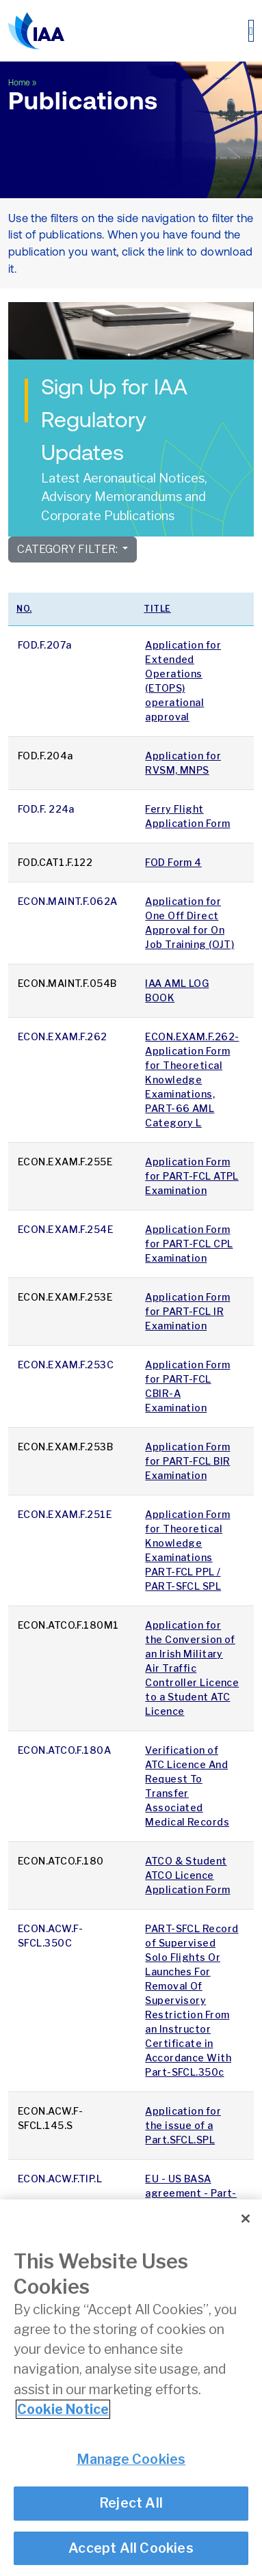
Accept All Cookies (131, 2548)
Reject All (131, 2503)
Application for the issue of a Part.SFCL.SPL (183, 2125)
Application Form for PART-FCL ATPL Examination (191, 1176)
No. (24, 609)
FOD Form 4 (173, 862)
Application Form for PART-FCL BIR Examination (187, 1461)
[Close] (246, 2219)
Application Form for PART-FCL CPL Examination (189, 1243)
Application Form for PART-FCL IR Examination (187, 1311)
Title (157, 609)
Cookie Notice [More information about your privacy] (63, 2409)
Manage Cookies (131, 2459)
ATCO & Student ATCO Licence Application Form (187, 1875)
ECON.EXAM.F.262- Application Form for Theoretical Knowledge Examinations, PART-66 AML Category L (192, 1079)
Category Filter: (68, 549)
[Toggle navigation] (251, 31)
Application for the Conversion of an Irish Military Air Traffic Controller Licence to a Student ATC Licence (192, 1668)
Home (19, 82)
